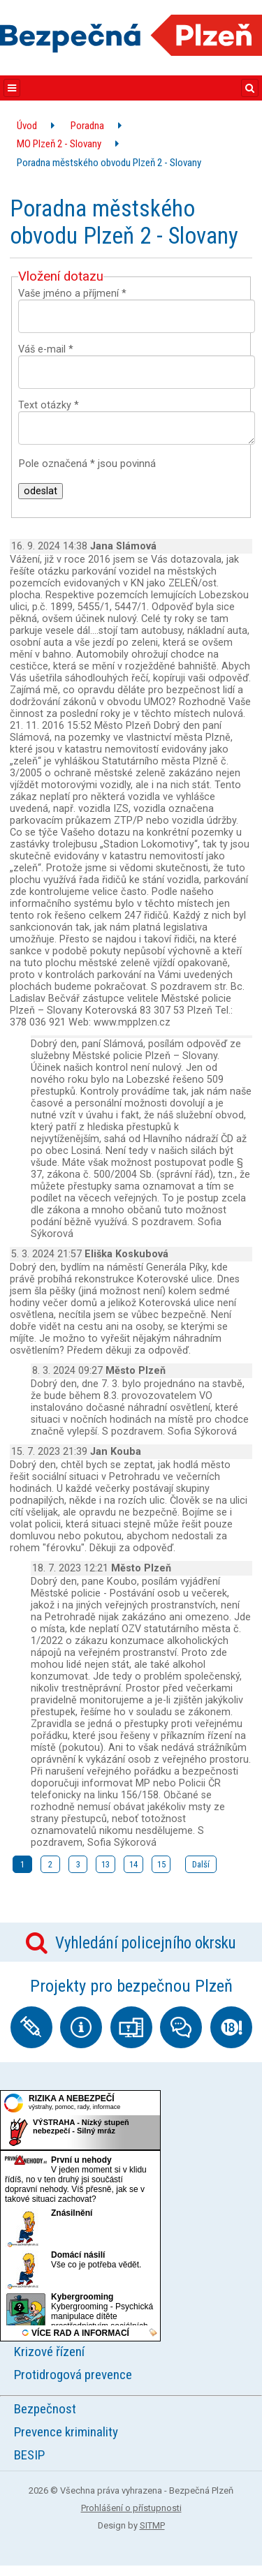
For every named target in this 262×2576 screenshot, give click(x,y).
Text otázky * (48, 405)
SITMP (152, 2525)
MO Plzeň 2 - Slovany (59, 144)
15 (161, 1864)
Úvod (27, 125)
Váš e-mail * (45, 349)
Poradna (87, 125)
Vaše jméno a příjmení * (72, 293)
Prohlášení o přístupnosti (131, 2508)
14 (133, 1864)
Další (201, 1864)
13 (105, 1864)
